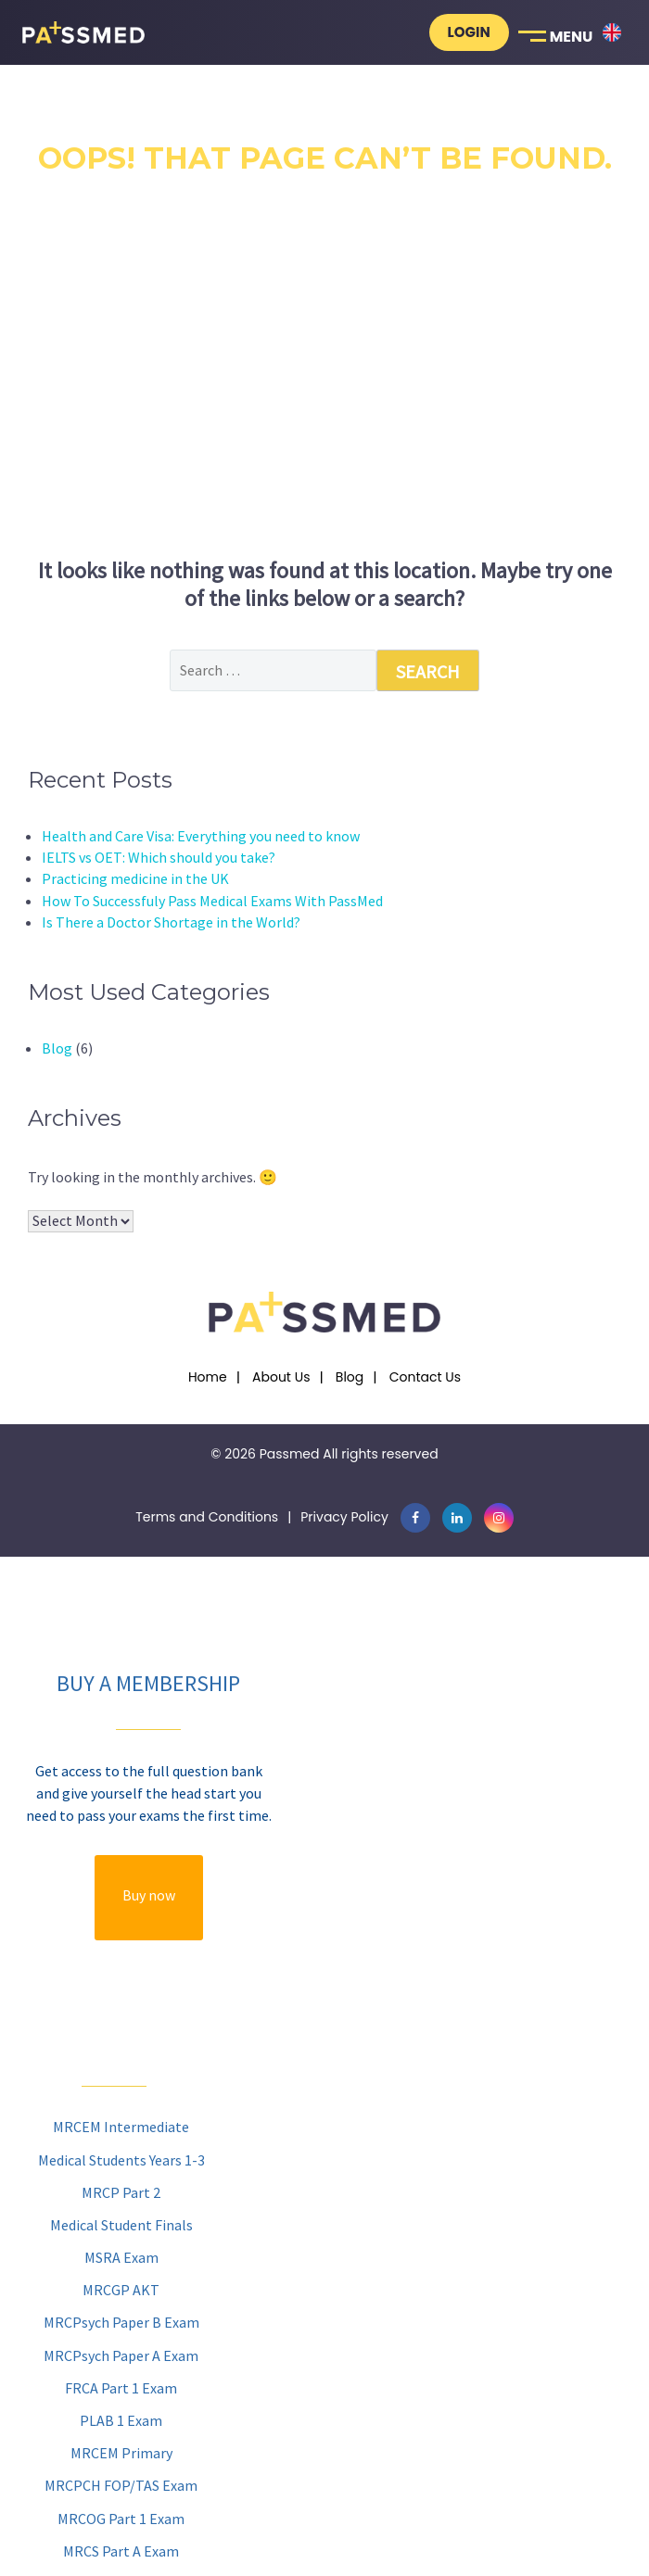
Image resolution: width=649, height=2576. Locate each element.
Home (207, 1377)
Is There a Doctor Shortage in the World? (171, 922)
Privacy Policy (344, 1517)
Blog (57, 1048)
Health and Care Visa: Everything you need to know (201, 836)
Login (469, 32)
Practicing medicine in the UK (135, 878)
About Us (281, 1377)
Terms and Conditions (206, 1517)
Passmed (290, 1454)
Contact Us (425, 1377)
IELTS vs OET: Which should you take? (158, 857)
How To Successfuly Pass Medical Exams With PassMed (212, 900)
